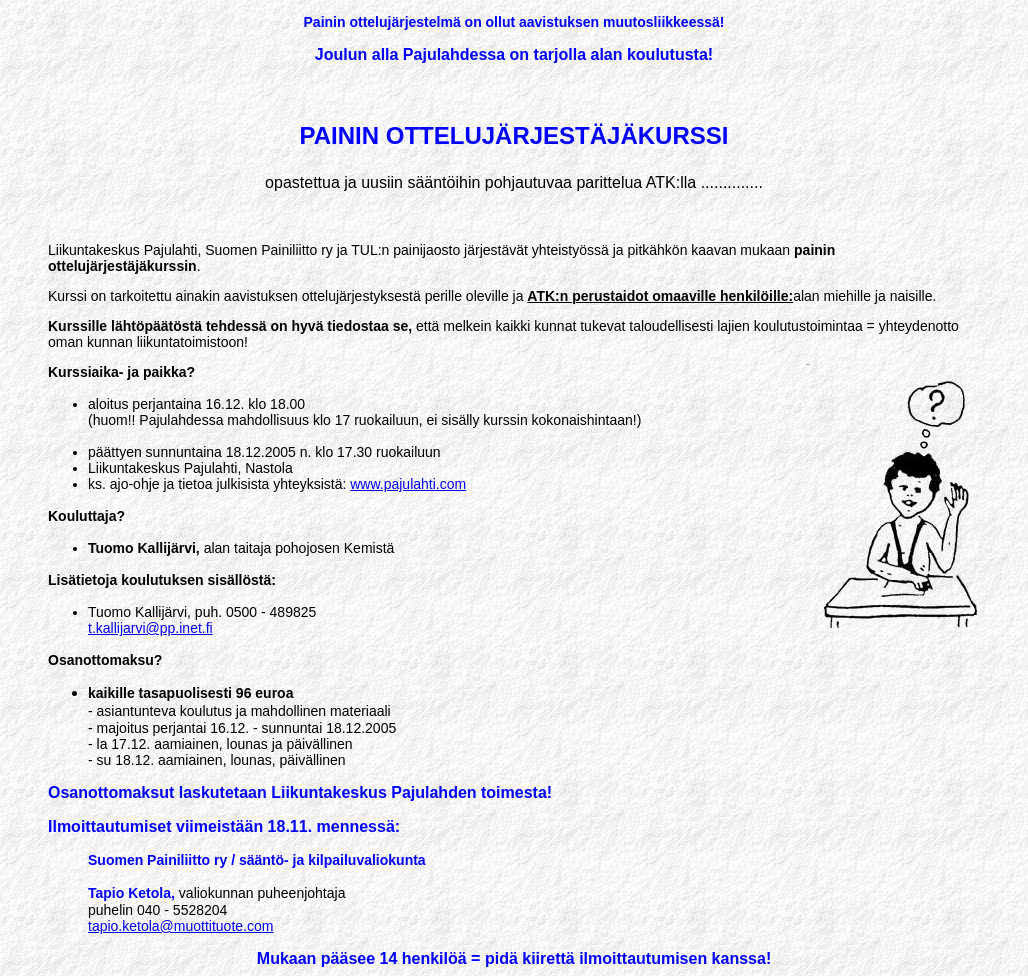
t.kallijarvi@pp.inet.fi (150, 628)
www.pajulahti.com (408, 484)
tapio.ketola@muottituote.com (180, 926)
